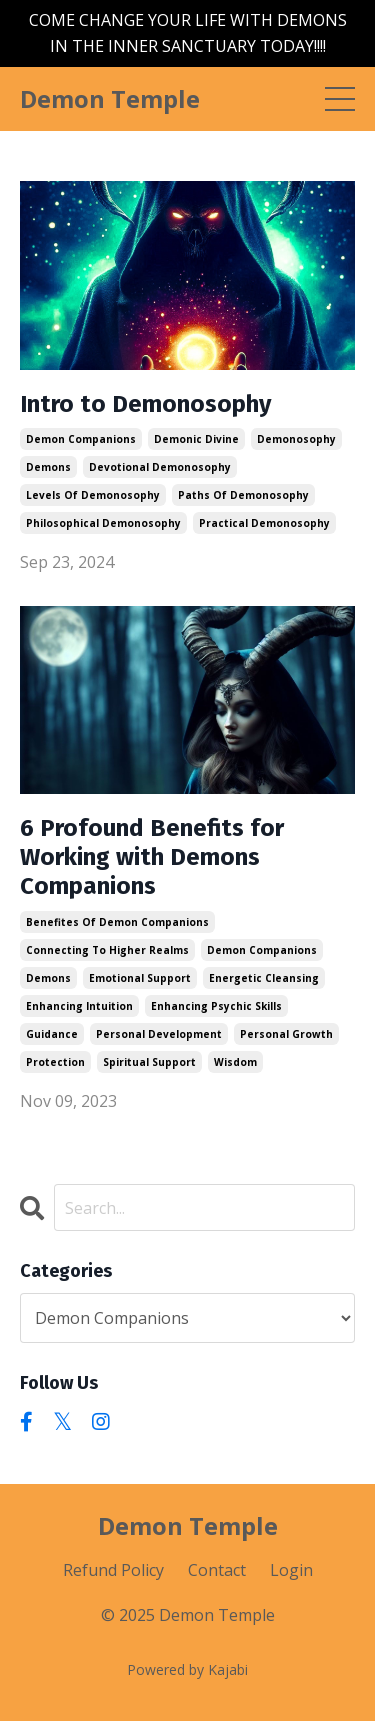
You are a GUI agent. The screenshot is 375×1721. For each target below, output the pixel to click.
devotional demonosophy (160, 467)
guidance (52, 1034)
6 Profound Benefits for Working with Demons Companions (152, 857)
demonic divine (196, 439)
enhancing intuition (79, 1006)
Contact (217, 1570)
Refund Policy (113, 1570)
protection (55, 1062)
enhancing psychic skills (216, 1006)
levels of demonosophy (93, 495)
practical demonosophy (264, 523)
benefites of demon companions (117, 922)
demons (48, 467)
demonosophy (296, 439)
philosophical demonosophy (103, 523)
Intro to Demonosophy (145, 404)
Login (291, 1570)
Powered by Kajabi (187, 1669)
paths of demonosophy (243, 495)
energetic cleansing (264, 978)
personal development (159, 1034)
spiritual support (149, 1062)
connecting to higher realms (107, 950)
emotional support (140, 978)
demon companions (81, 439)
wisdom (235, 1062)
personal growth (286, 1034)
